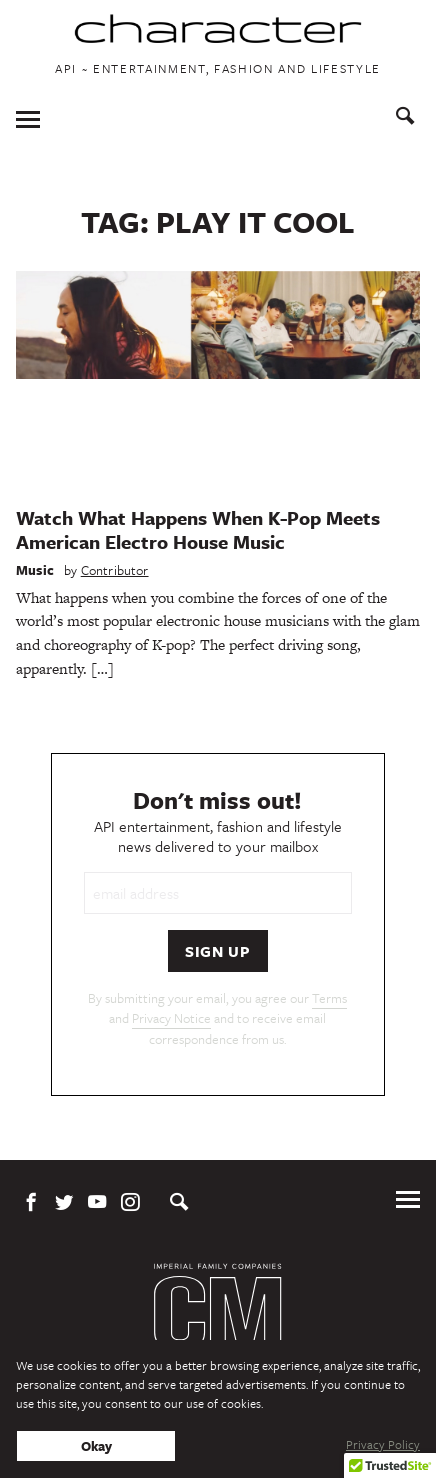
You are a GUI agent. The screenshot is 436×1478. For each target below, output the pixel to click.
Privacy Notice (171, 1018)
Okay (96, 1446)
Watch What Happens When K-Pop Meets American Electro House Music (198, 529)
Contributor (115, 570)
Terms (329, 998)
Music (35, 570)
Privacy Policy (383, 1444)
